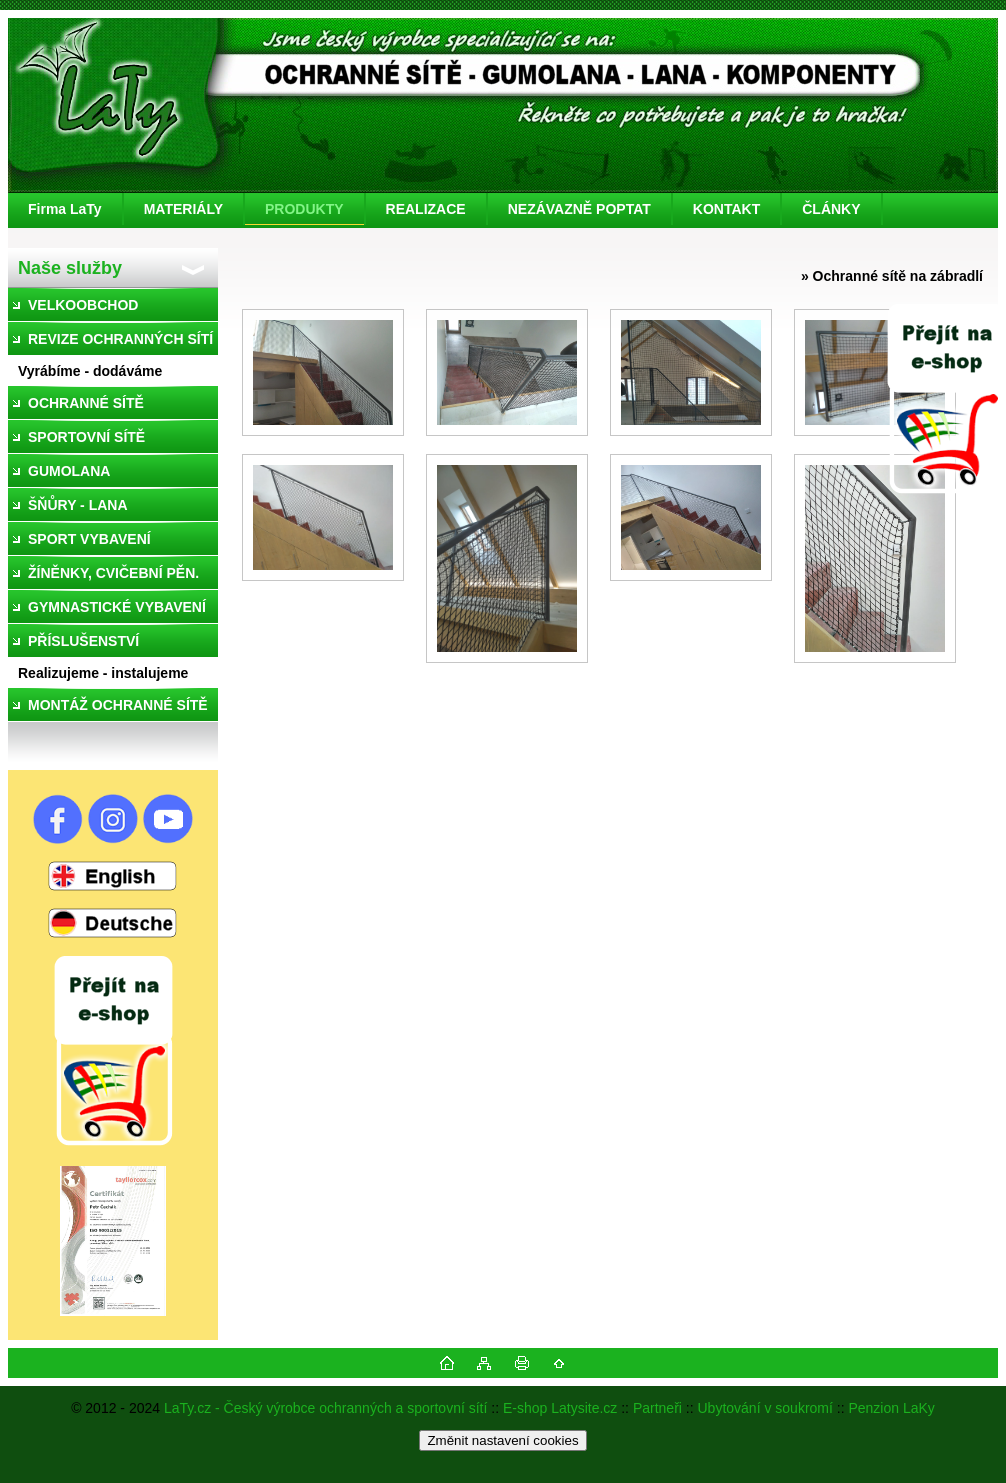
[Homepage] (66, 209)
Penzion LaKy (891, 1408)
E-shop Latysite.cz (560, 1408)
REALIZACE (426, 209)
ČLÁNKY (831, 209)
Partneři (657, 1408)
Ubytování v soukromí (765, 1408)
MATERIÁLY (183, 209)
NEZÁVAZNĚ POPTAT (579, 209)
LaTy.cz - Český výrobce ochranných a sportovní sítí (325, 1408)
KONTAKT (726, 209)
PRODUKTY (304, 209)
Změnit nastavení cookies (502, 1440)
